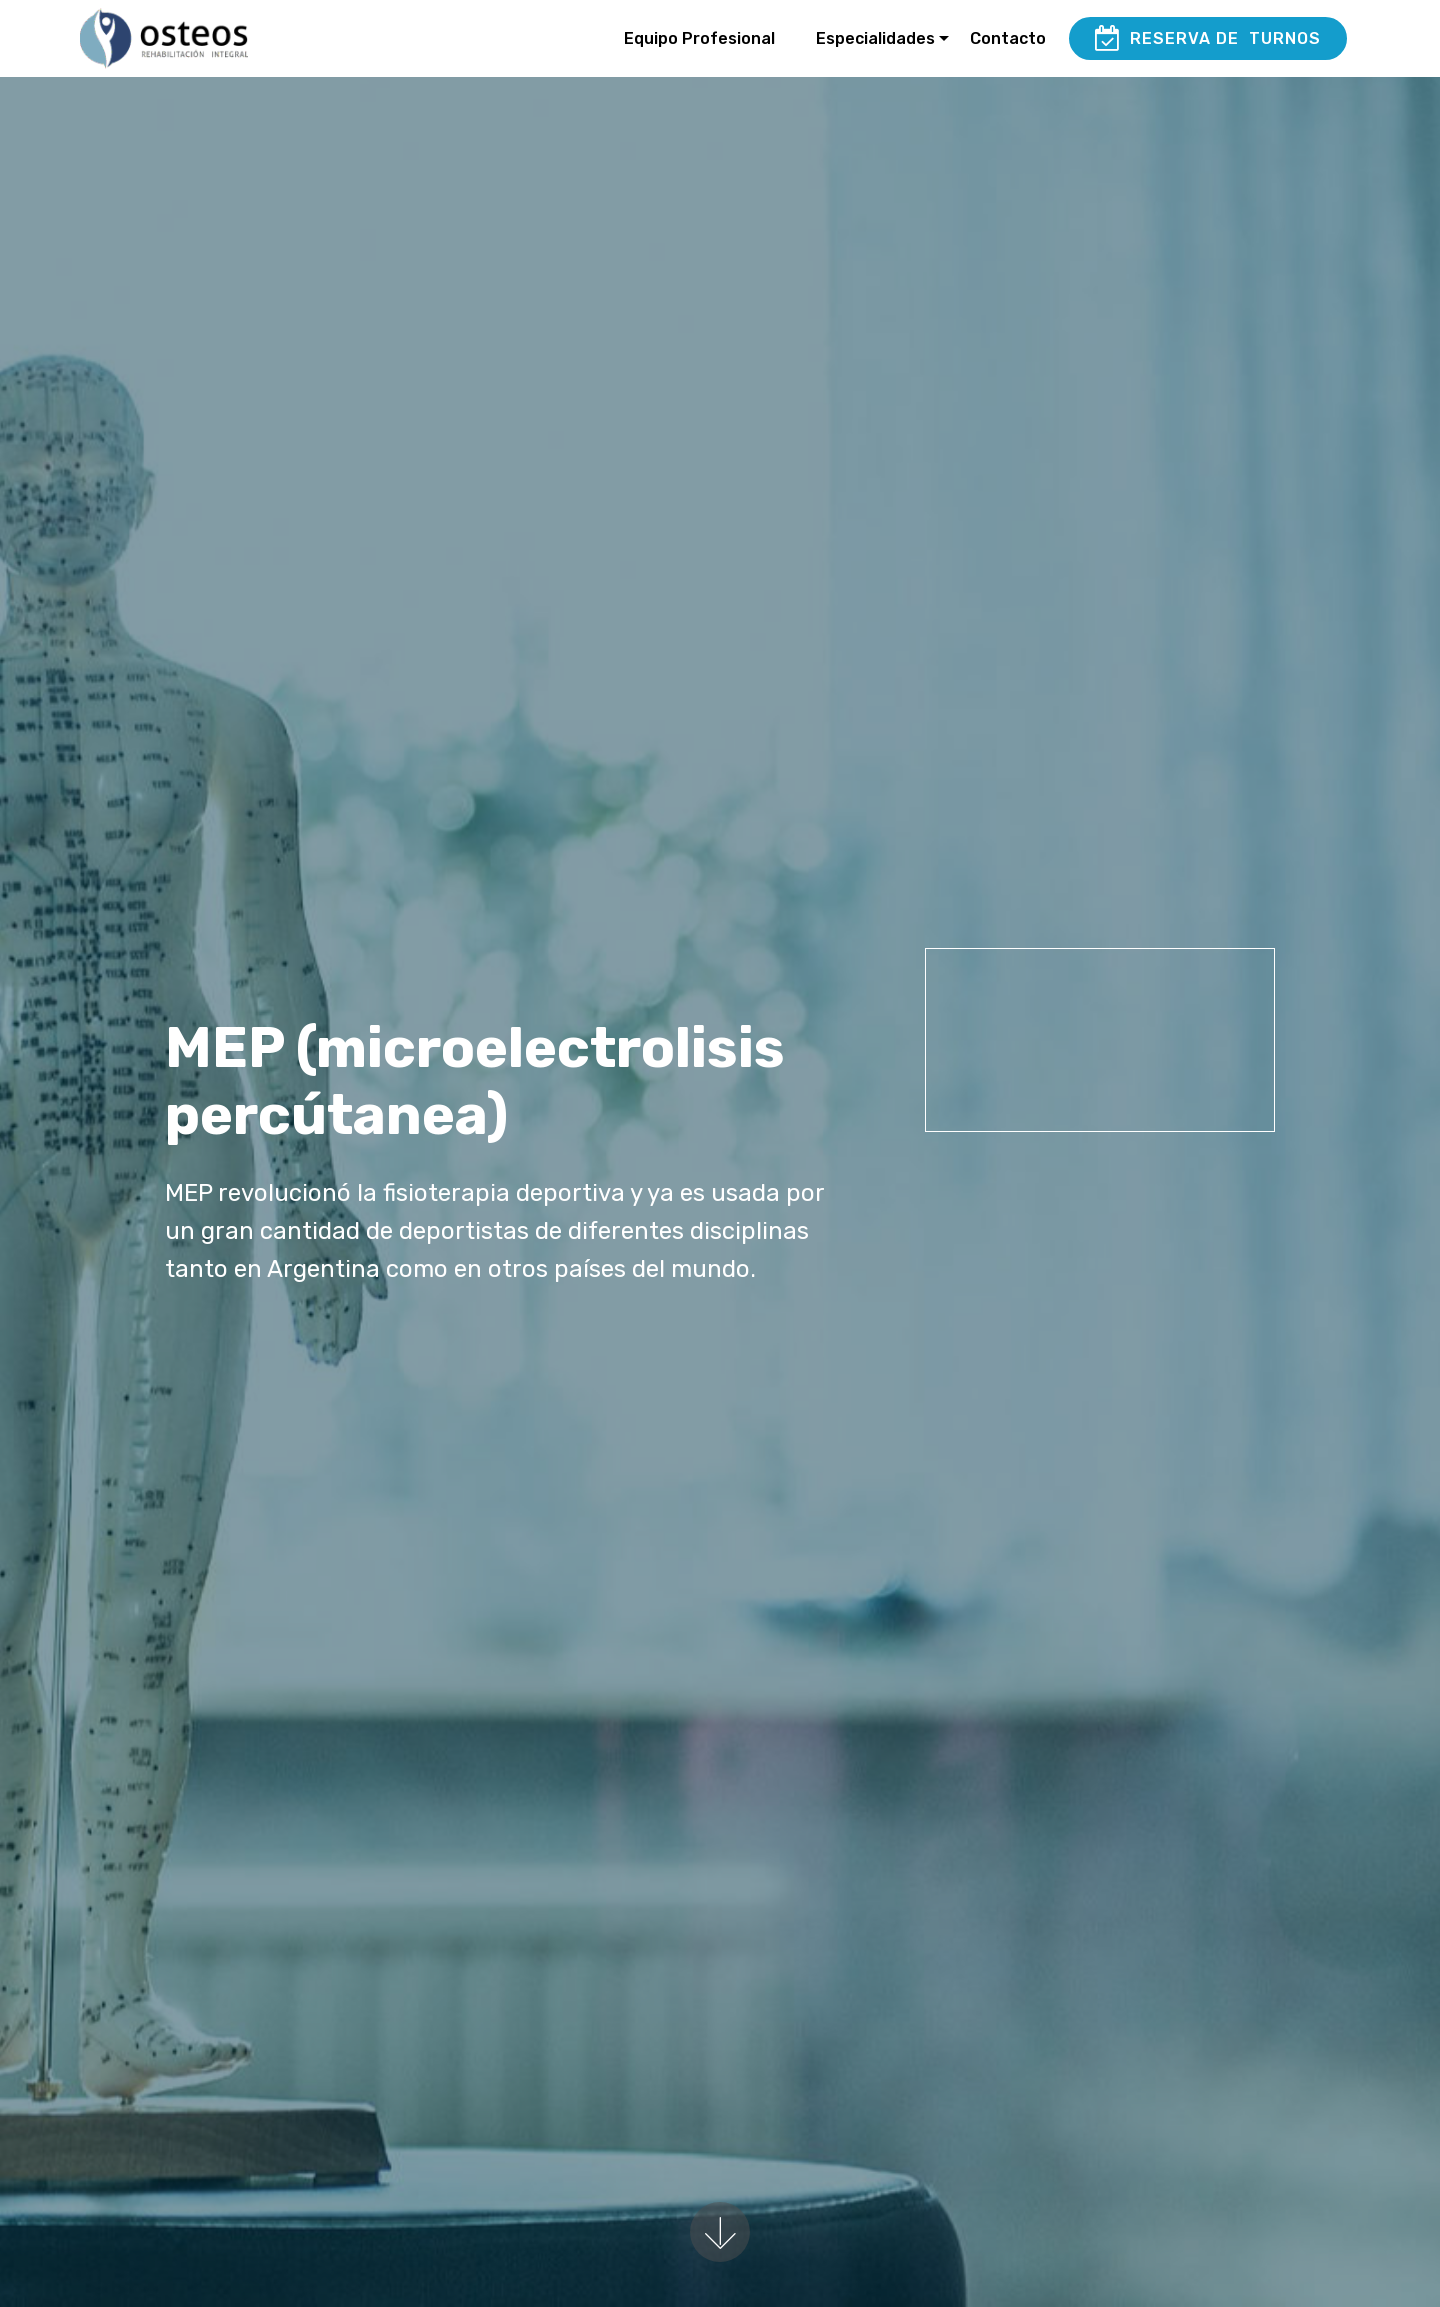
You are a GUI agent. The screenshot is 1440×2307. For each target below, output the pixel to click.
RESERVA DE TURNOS (1208, 39)
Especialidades (875, 38)
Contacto (1008, 38)
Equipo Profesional (699, 38)
